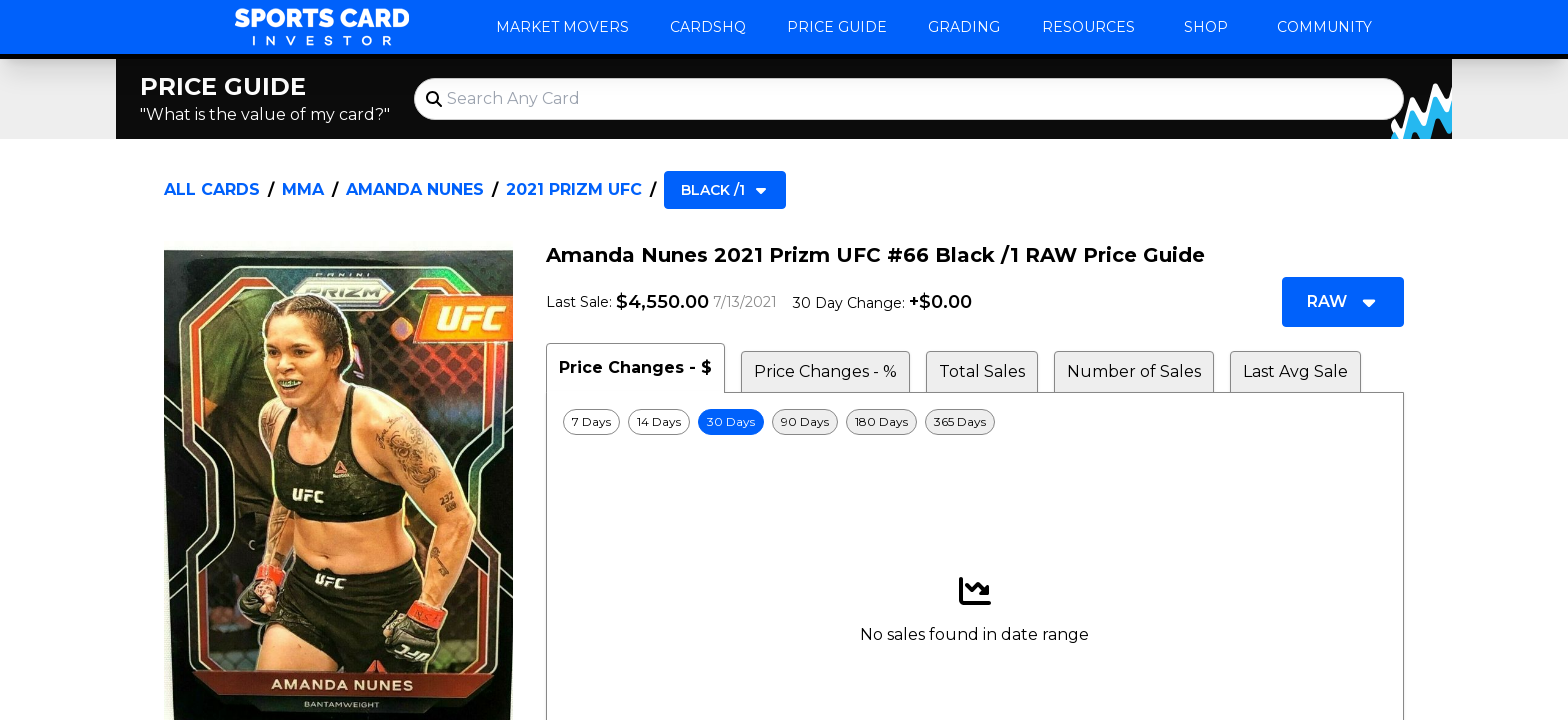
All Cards (212, 189)
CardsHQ (708, 27)
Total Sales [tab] (982, 371)
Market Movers (562, 27)
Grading (964, 27)
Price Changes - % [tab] (825, 371)
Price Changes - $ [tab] (635, 367)
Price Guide (837, 27)
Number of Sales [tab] (1134, 371)
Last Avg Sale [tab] (1295, 371)
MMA (303, 189)
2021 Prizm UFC (574, 189)
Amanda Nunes (415, 189)
